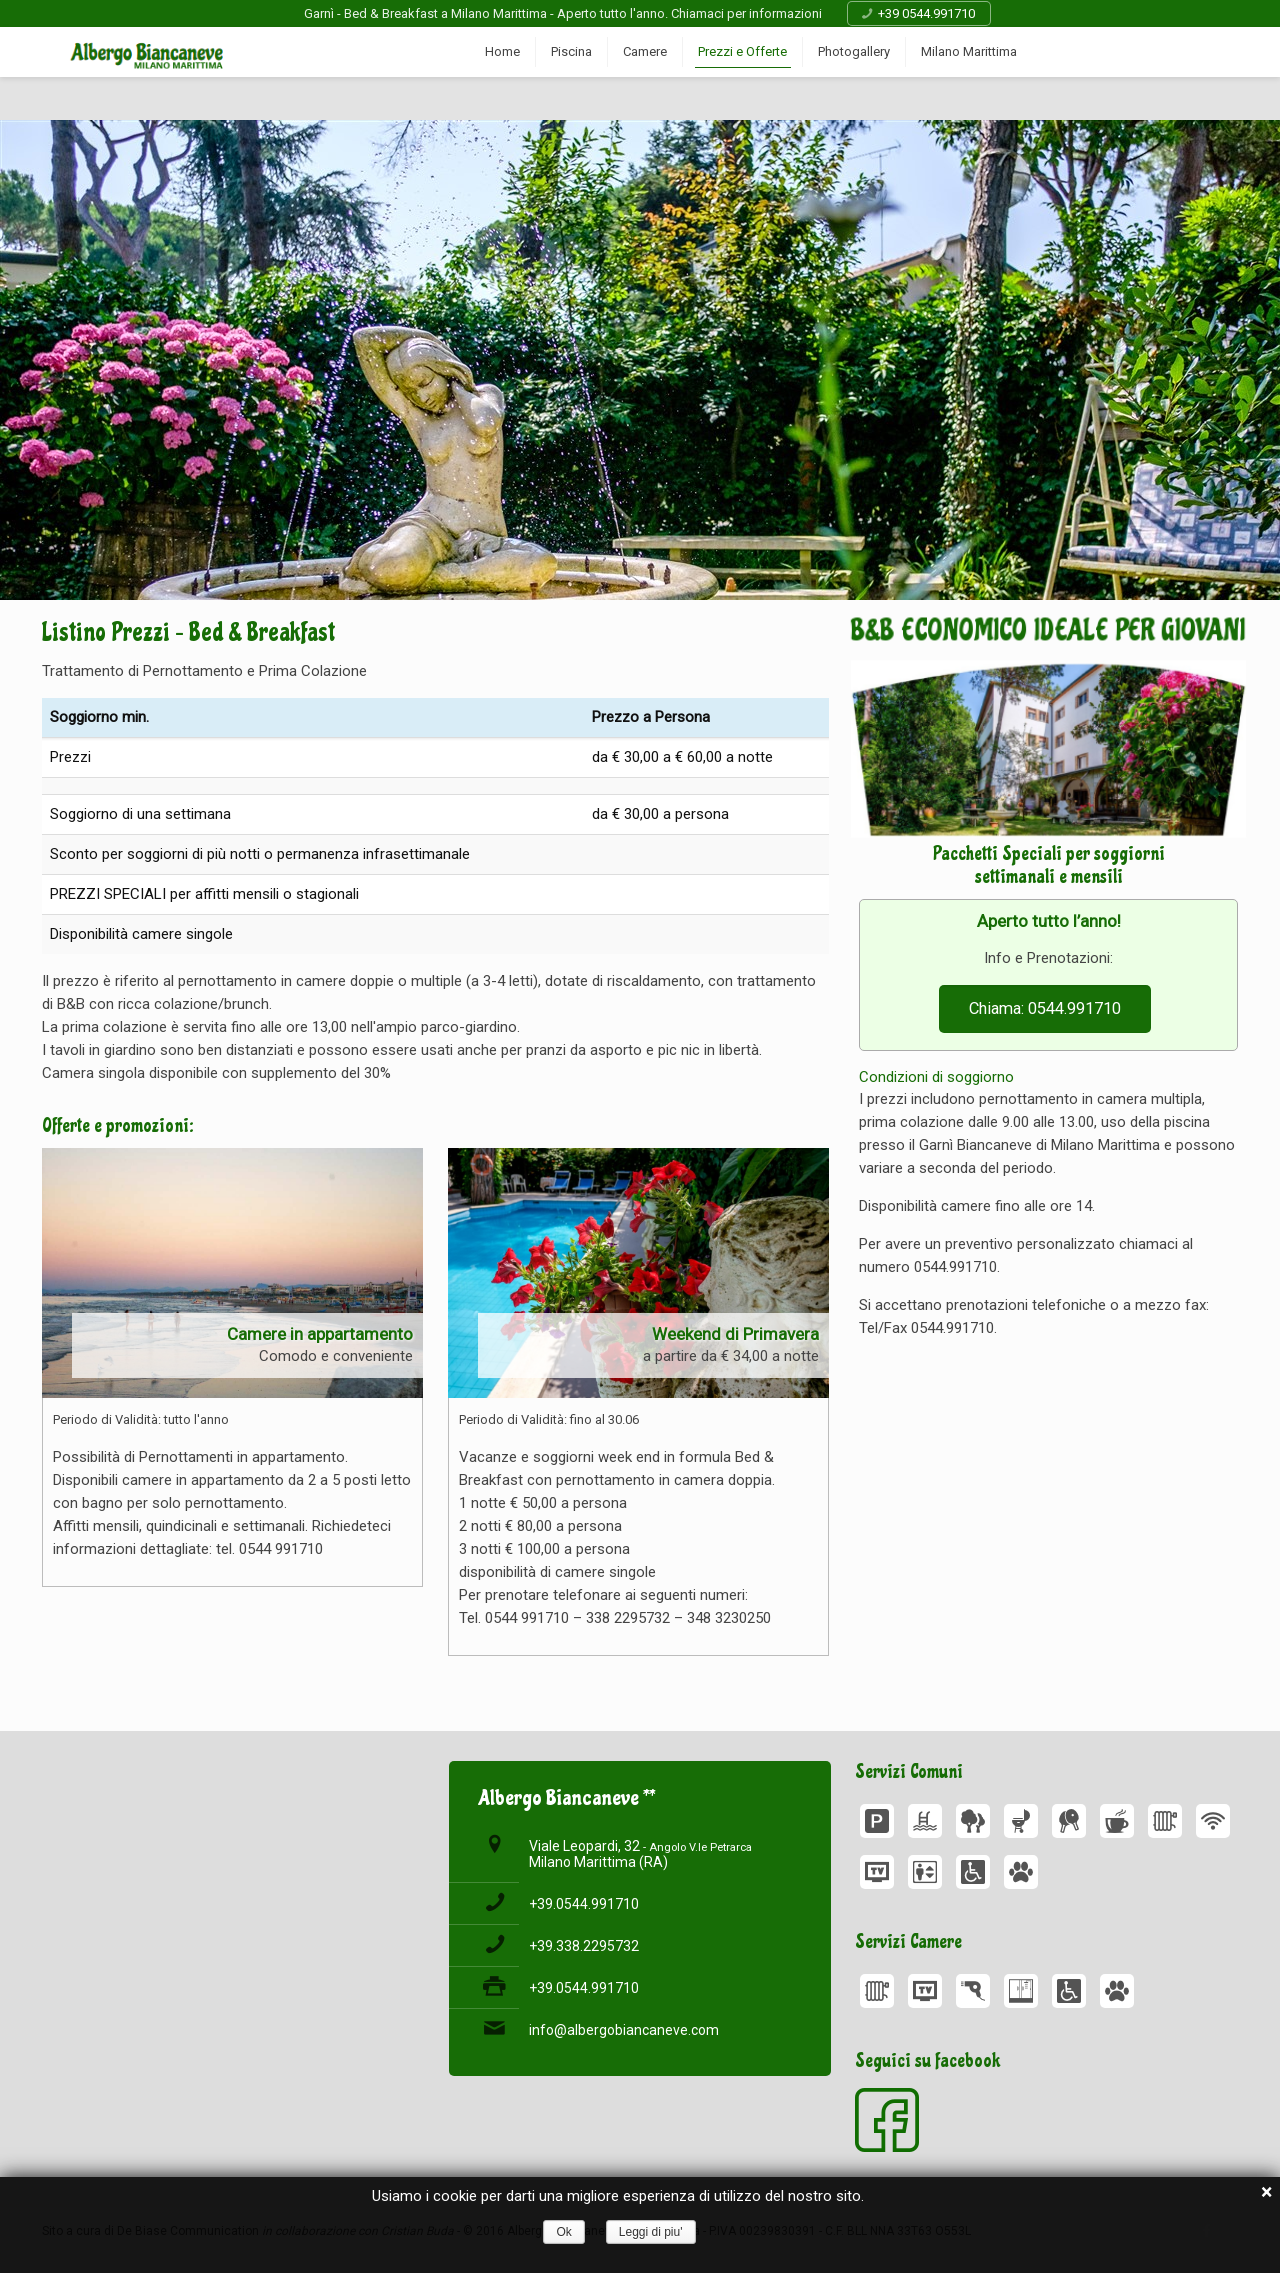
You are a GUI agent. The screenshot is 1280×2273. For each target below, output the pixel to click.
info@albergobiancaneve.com (624, 2030)
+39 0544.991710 (926, 13)
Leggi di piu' (651, 2232)
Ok (563, 2232)
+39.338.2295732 (584, 1946)
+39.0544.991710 (584, 1904)
